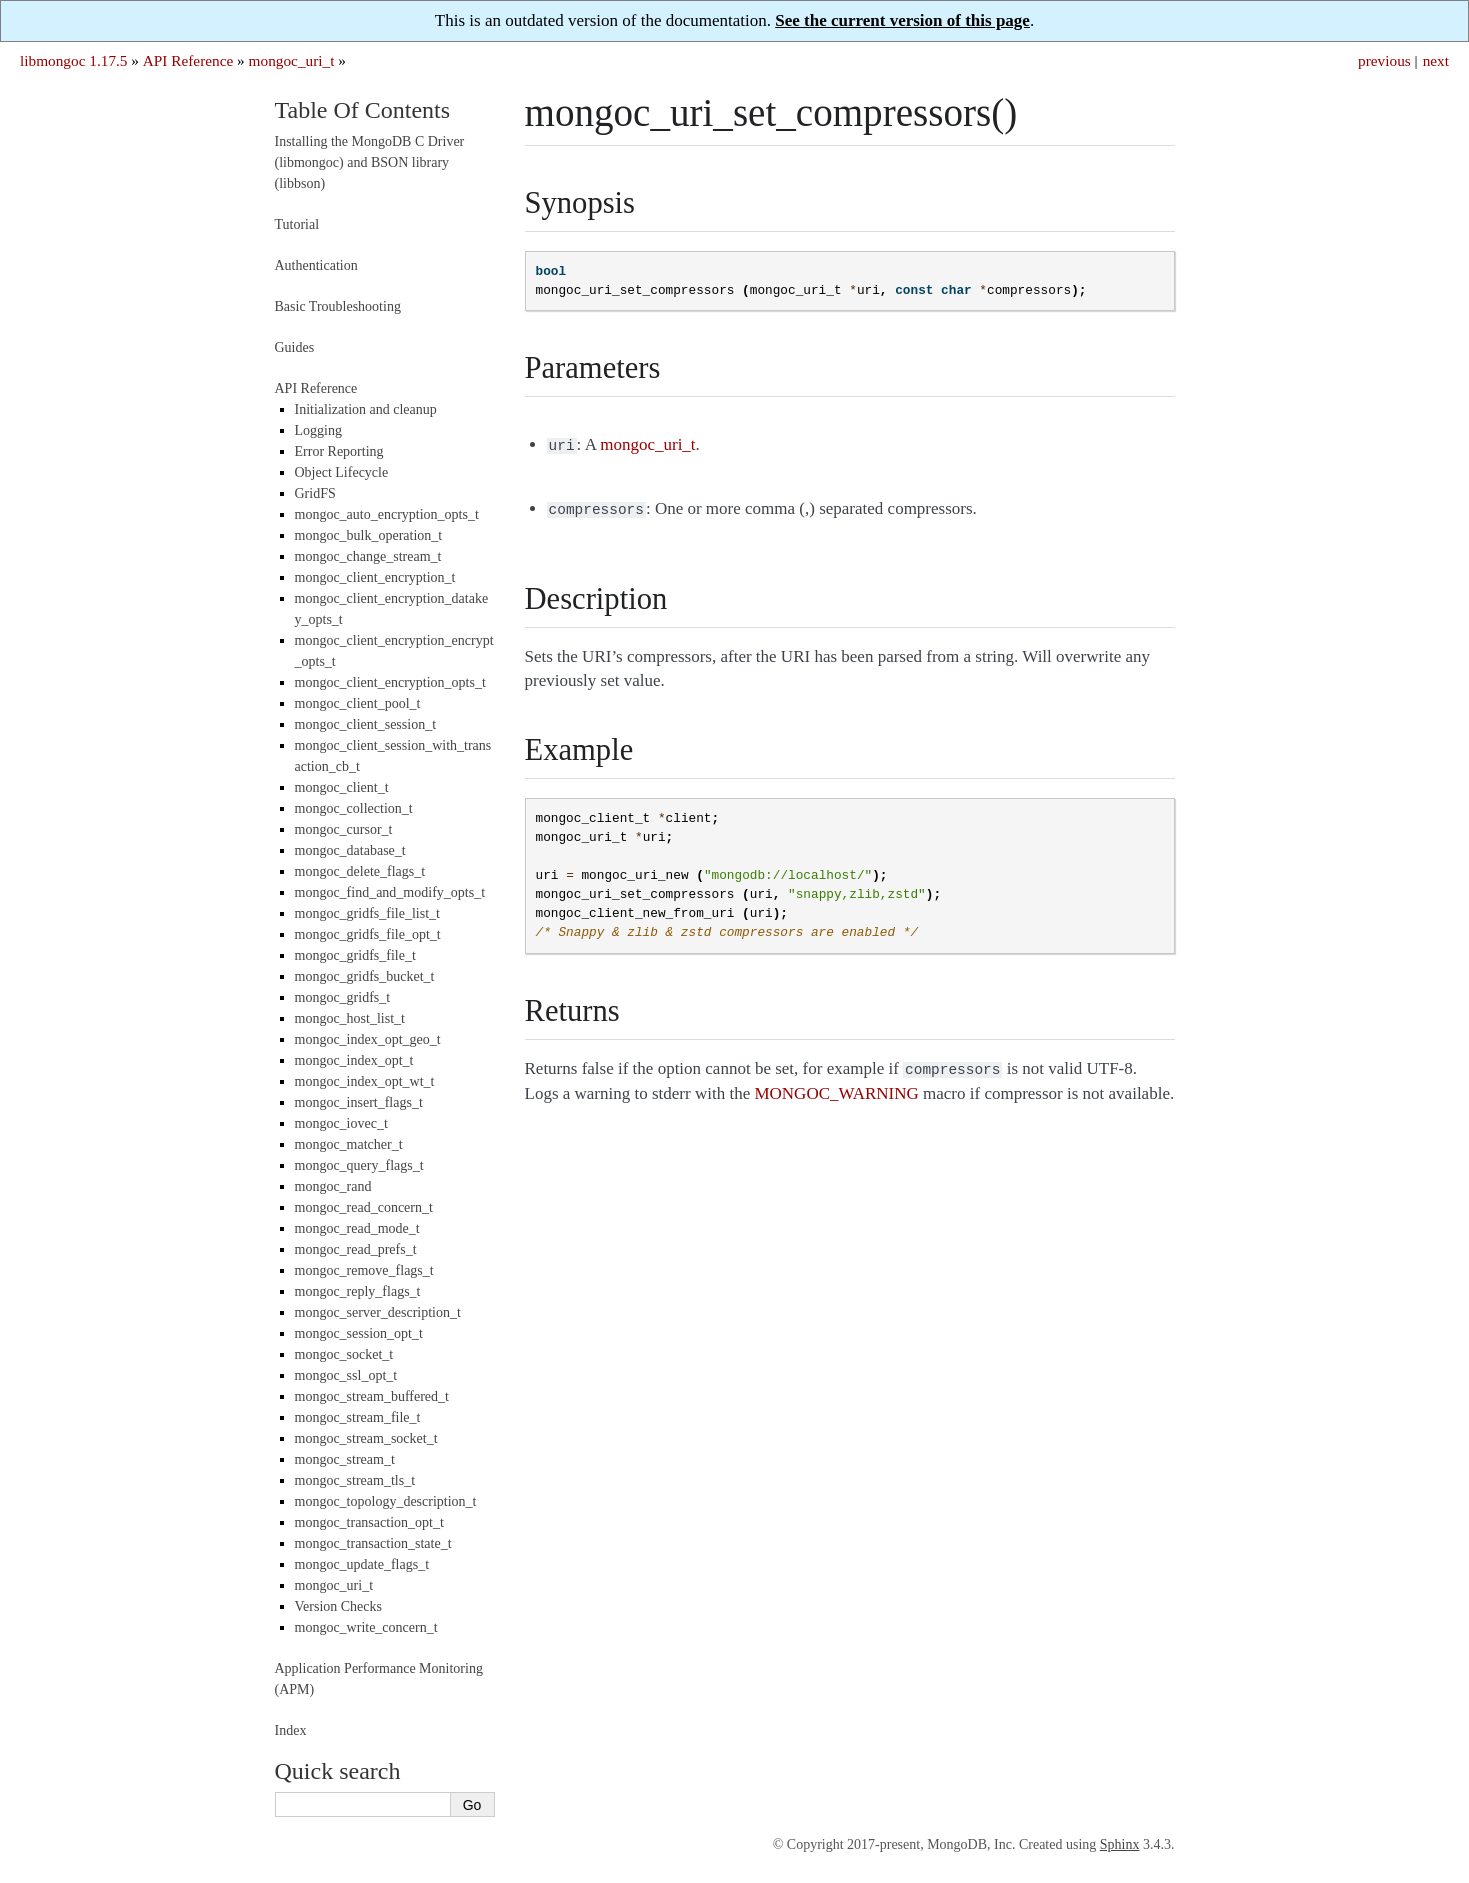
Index (291, 1730)
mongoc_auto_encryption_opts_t (387, 514)
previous (1384, 60)
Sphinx (1120, 1844)
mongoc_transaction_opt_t (369, 1522)
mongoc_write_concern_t (366, 1627)
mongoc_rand (333, 1186)
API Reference (188, 60)
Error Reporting (339, 451)
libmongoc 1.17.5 (74, 60)
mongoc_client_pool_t (358, 703)
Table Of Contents (363, 110)
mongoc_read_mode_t (357, 1228)
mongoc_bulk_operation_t (369, 535)
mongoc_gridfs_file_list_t (367, 913)
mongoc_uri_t (292, 60)
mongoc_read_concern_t (364, 1207)
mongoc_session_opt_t (359, 1333)
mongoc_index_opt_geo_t (368, 1039)
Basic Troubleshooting (338, 306)
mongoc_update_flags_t (362, 1564)
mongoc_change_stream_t (368, 556)
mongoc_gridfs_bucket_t (365, 976)
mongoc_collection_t (354, 808)
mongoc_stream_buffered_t (372, 1396)
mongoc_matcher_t (349, 1144)
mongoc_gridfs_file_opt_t (368, 934)
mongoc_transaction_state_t (373, 1543)
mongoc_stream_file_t (358, 1417)
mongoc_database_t (350, 850)
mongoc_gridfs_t (343, 997)
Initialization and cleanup (366, 409)
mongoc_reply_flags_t (358, 1291)
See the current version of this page (902, 20)
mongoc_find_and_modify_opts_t (390, 892)
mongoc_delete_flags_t (360, 871)
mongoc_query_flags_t (359, 1165)
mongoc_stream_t (345, 1459)
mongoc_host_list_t (350, 1018)
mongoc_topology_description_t (386, 1501)
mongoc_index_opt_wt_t (365, 1081)
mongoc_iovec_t (341, 1123)
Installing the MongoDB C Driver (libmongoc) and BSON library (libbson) (370, 162)
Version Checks (339, 1606)
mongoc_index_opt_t (354, 1060)
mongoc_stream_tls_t (355, 1480)
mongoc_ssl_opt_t (346, 1375)
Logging (318, 430)
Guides (295, 347)
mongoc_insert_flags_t (359, 1102)
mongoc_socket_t (344, 1354)
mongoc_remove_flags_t (364, 1270)
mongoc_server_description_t (378, 1312)
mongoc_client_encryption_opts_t (390, 682)
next (1436, 60)
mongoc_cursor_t (344, 829)
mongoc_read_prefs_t (356, 1249)
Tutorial (297, 224)
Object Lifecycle (342, 472)
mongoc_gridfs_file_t (355, 955)
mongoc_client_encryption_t (375, 577)
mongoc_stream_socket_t (366, 1438)
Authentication (316, 265)
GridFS (315, 493)
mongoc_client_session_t (366, 724)
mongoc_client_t (342, 787)
